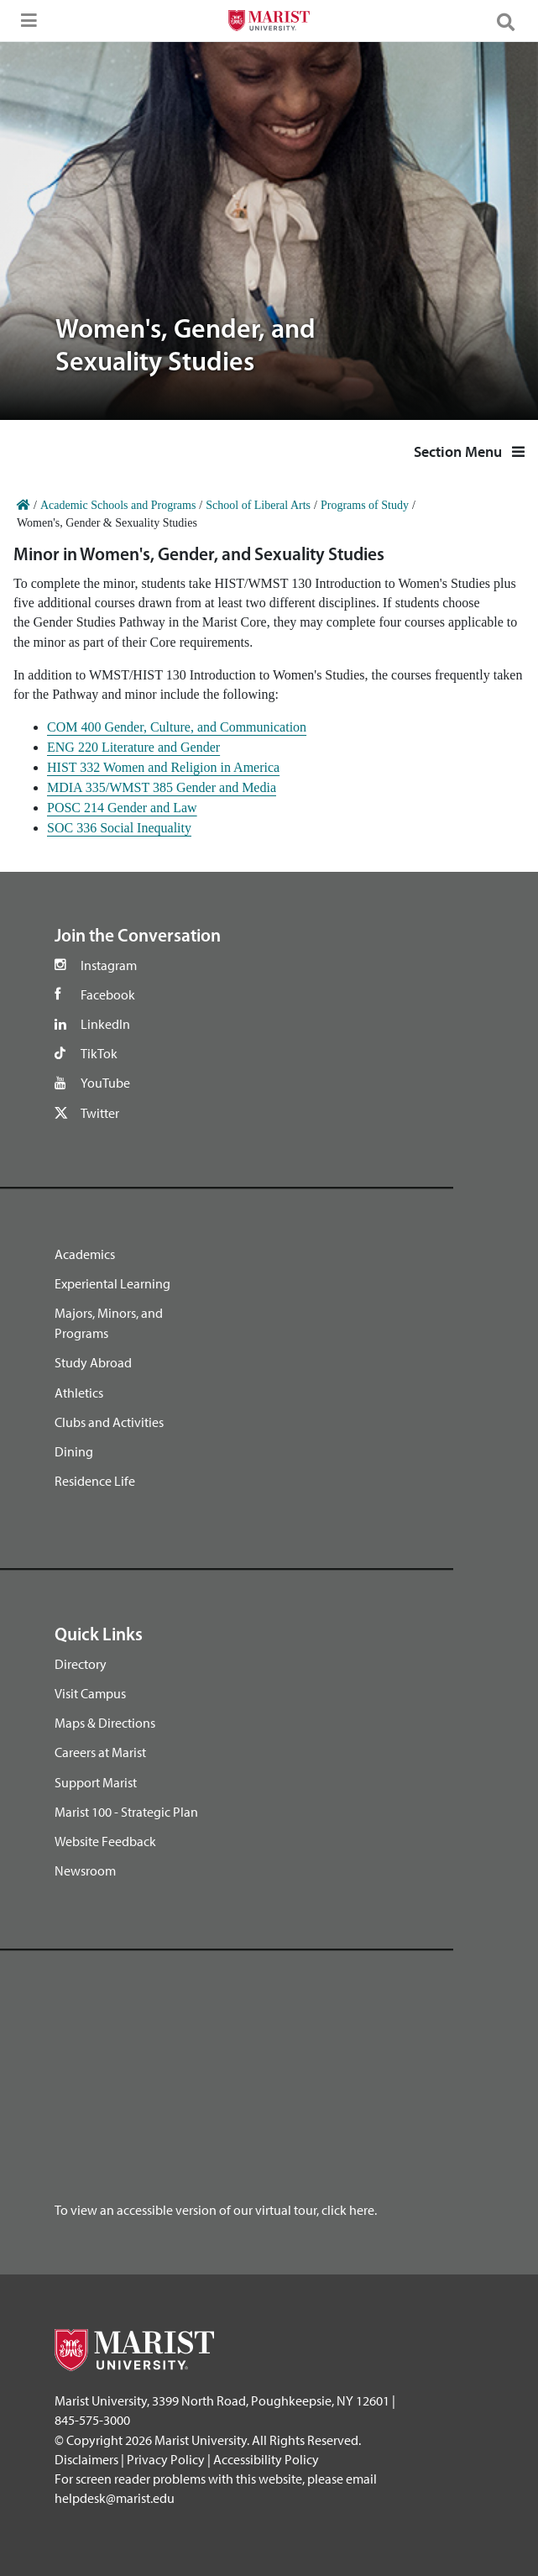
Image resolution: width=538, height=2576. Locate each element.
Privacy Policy (166, 2459)
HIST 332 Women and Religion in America (163, 767)
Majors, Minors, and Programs (109, 1322)
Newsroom (85, 1870)
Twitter (100, 1112)
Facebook (108, 994)
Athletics (79, 1392)
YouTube (105, 1082)
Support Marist (96, 1782)
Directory (81, 1663)
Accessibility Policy (266, 2459)
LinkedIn (105, 1023)
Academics (85, 1254)
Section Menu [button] (469, 451)
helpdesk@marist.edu (115, 2497)
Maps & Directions (105, 1722)
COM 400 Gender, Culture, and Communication (176, 727)
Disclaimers (86, 2459)
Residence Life (95, 1480)
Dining (74, 1451)
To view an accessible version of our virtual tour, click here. (216, 2209)
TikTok (99, 1053)
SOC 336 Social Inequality (119, 828)
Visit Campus (90, 1693)
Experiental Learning (112, 1283)
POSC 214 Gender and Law (122, 807)
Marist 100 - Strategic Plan (126, 1811)
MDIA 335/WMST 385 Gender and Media (161, 787)
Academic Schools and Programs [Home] (118, 505)
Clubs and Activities (109, 1422)
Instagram (109, 965)
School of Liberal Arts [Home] (258, 505)
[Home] (23, 505)
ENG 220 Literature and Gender (133, 747)
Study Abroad (93, 1362)
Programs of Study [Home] (365, 505)
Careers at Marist (100, 1752)
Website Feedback (105, 1841)
